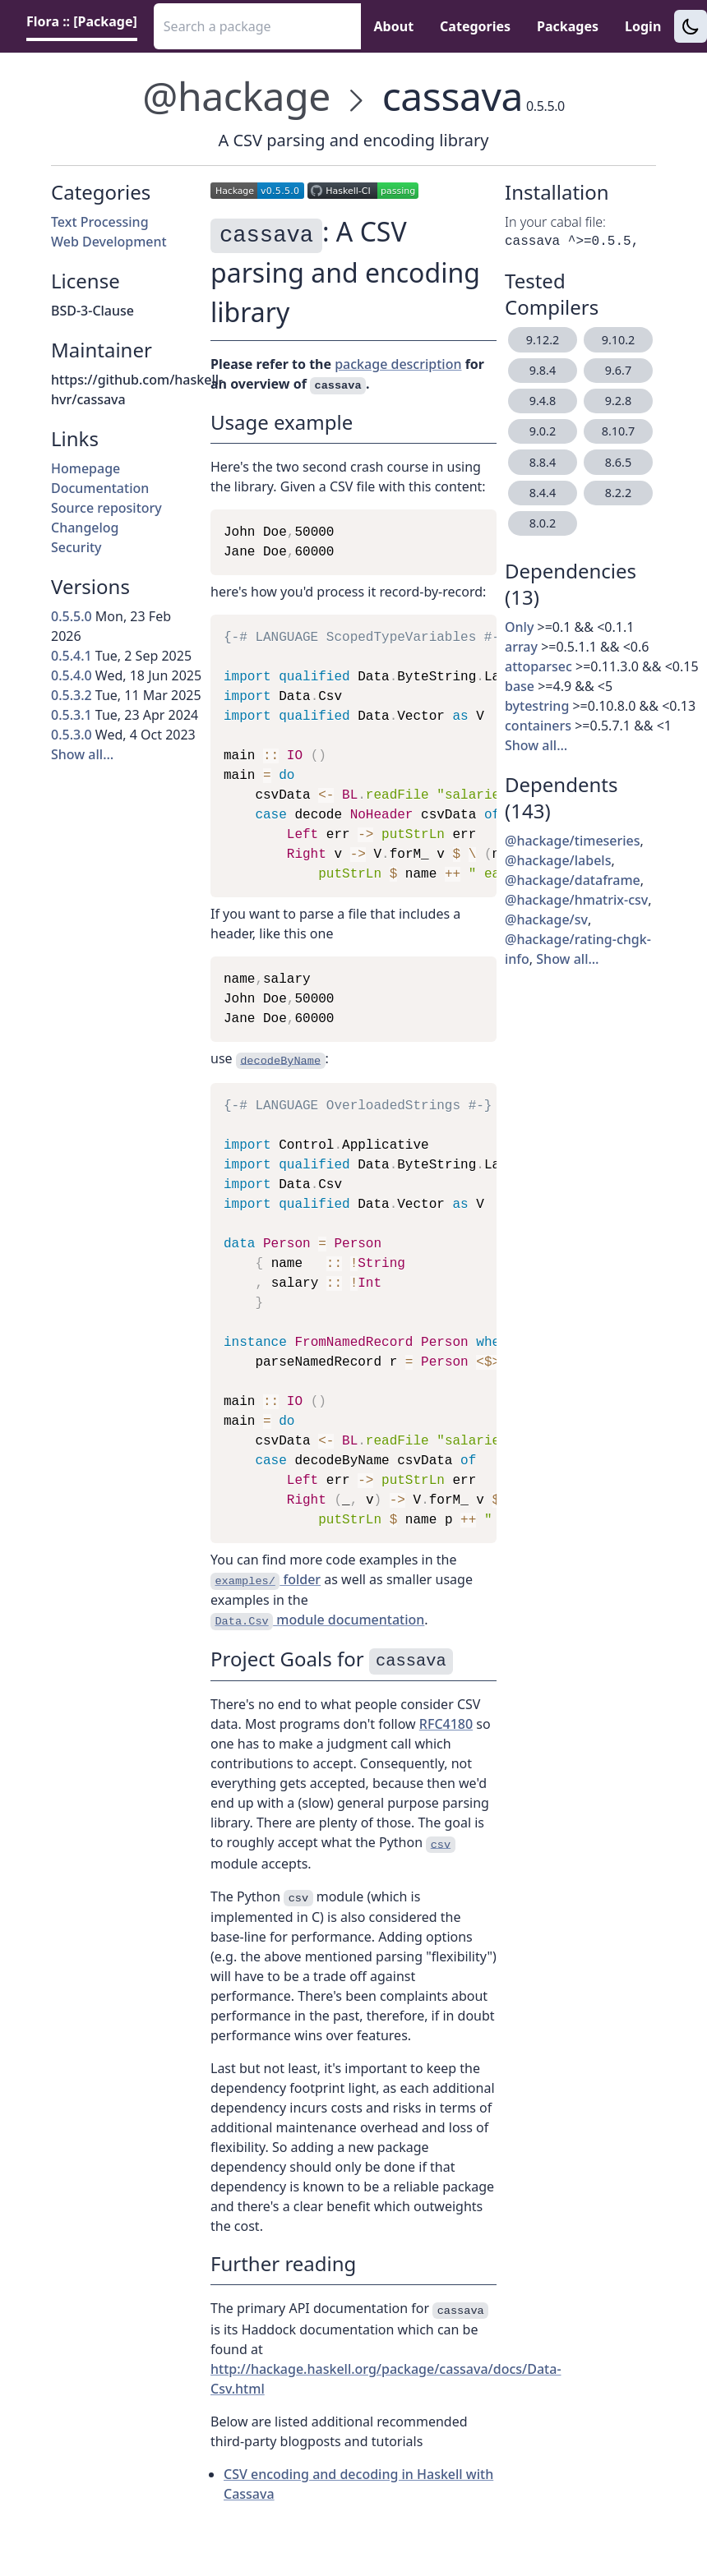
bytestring (537, 706)
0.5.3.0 (71, 735)
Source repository (106, 508)
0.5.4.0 (71, 675)
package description (398, 364)
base (519, 686)
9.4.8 (542, 400)
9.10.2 (618, 340)
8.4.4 (542, 492)
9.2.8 (618, 400)
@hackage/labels (558, 860)
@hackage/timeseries (572, 841)
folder (265, 1580)
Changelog (85, 527)
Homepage (85, 468)
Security (76, 547)
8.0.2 (542, 523)
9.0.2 (542, 431)
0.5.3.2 (71, 695)
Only (519, 627)
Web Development (109, 242)
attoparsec (538, 666)
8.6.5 (618, 462)
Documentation (100, 488)
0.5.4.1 (71, 656)
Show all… (82, 754)
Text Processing (100, 222)
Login (643, 26)
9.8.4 (542, 370)
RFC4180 (446, 1724)
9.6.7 (618, 370)
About (394, 26)
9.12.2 (543, 340)
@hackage (236, 95)
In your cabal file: (555, 222)
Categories (475, 26)
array (521, 647)
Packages (567, 26)
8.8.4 (542, 462)
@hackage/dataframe (572, 880)
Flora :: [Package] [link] (81, 21)
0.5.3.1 (71, 715)
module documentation (317, 1620)
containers (538, 726)
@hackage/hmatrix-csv (576, 900)
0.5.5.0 (71, 616)
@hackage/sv (546, 919)
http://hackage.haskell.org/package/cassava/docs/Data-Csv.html (385, 2379)
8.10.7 (618, 431)
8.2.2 (618, 492)
